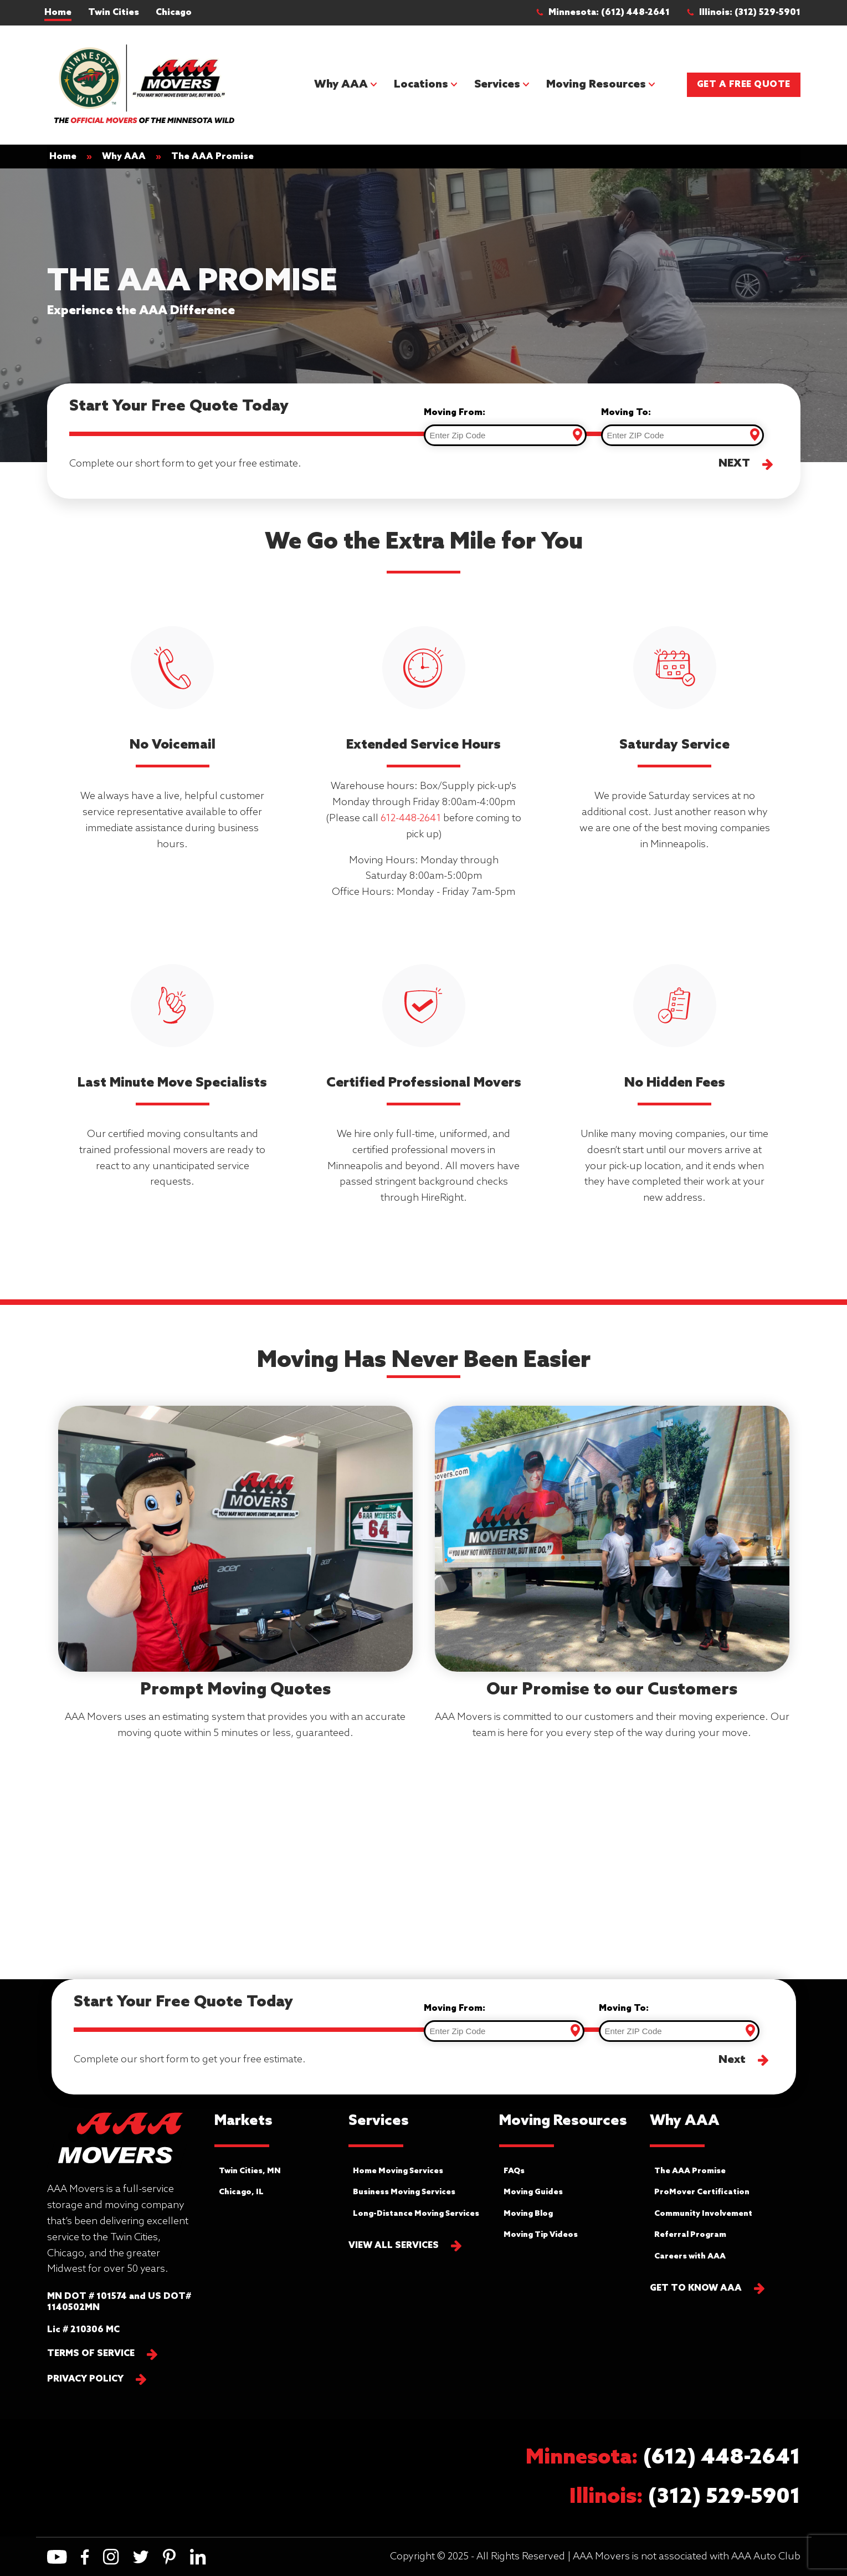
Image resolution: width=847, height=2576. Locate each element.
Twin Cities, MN (250, 2171)
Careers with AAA (690, 2256)
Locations (421, 84)
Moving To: (626, 412)
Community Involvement (703, 2214)
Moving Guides (533, 2192)
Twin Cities (113, 12)
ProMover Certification (702, 2192)
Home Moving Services (398, 2171)
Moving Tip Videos (541, 2235)
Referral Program (690, 2235)
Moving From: (454, 412)
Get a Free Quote (743, 84)
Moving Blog (528, 2214)
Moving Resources (596, 84)
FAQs (514, 2171)
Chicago (174, 12)
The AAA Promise (690, 2171)
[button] (608, 13)
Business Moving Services (404, 2192)
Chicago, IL (241, 2192)
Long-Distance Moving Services (416, 2214)
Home (57, 12)
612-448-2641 (411, 818)
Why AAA (341, 84)
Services (497, 84)
